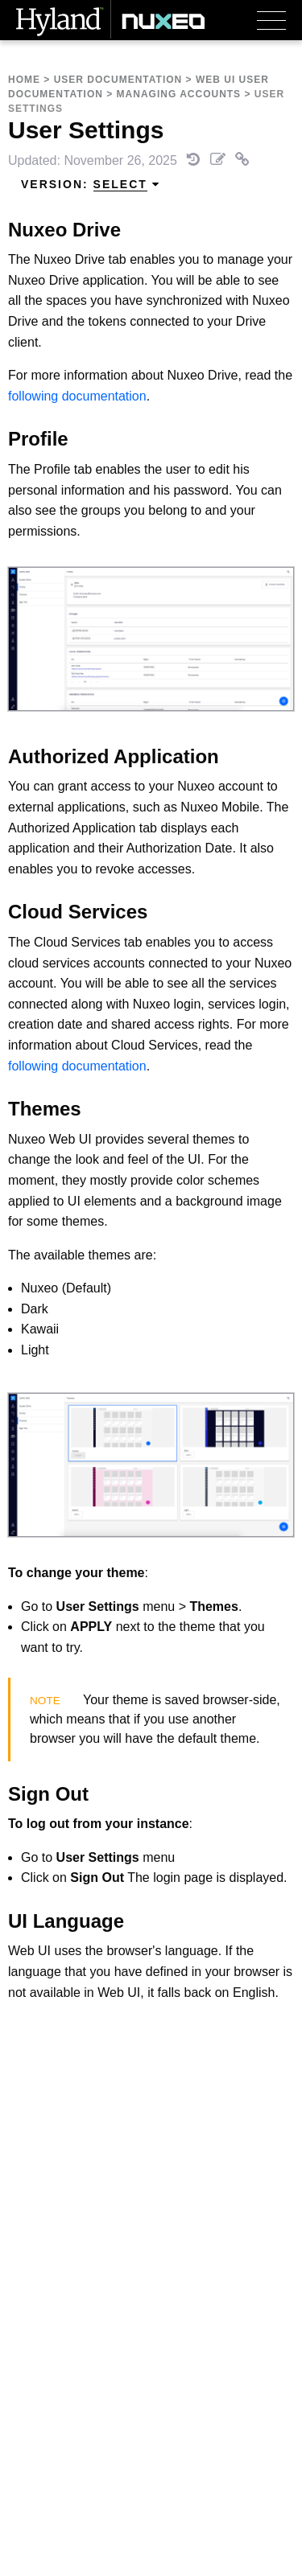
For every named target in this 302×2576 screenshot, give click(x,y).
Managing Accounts (179, 94)
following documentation (77, 396)
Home (24, 79)
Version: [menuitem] (90, 184)
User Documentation (118, 79)
